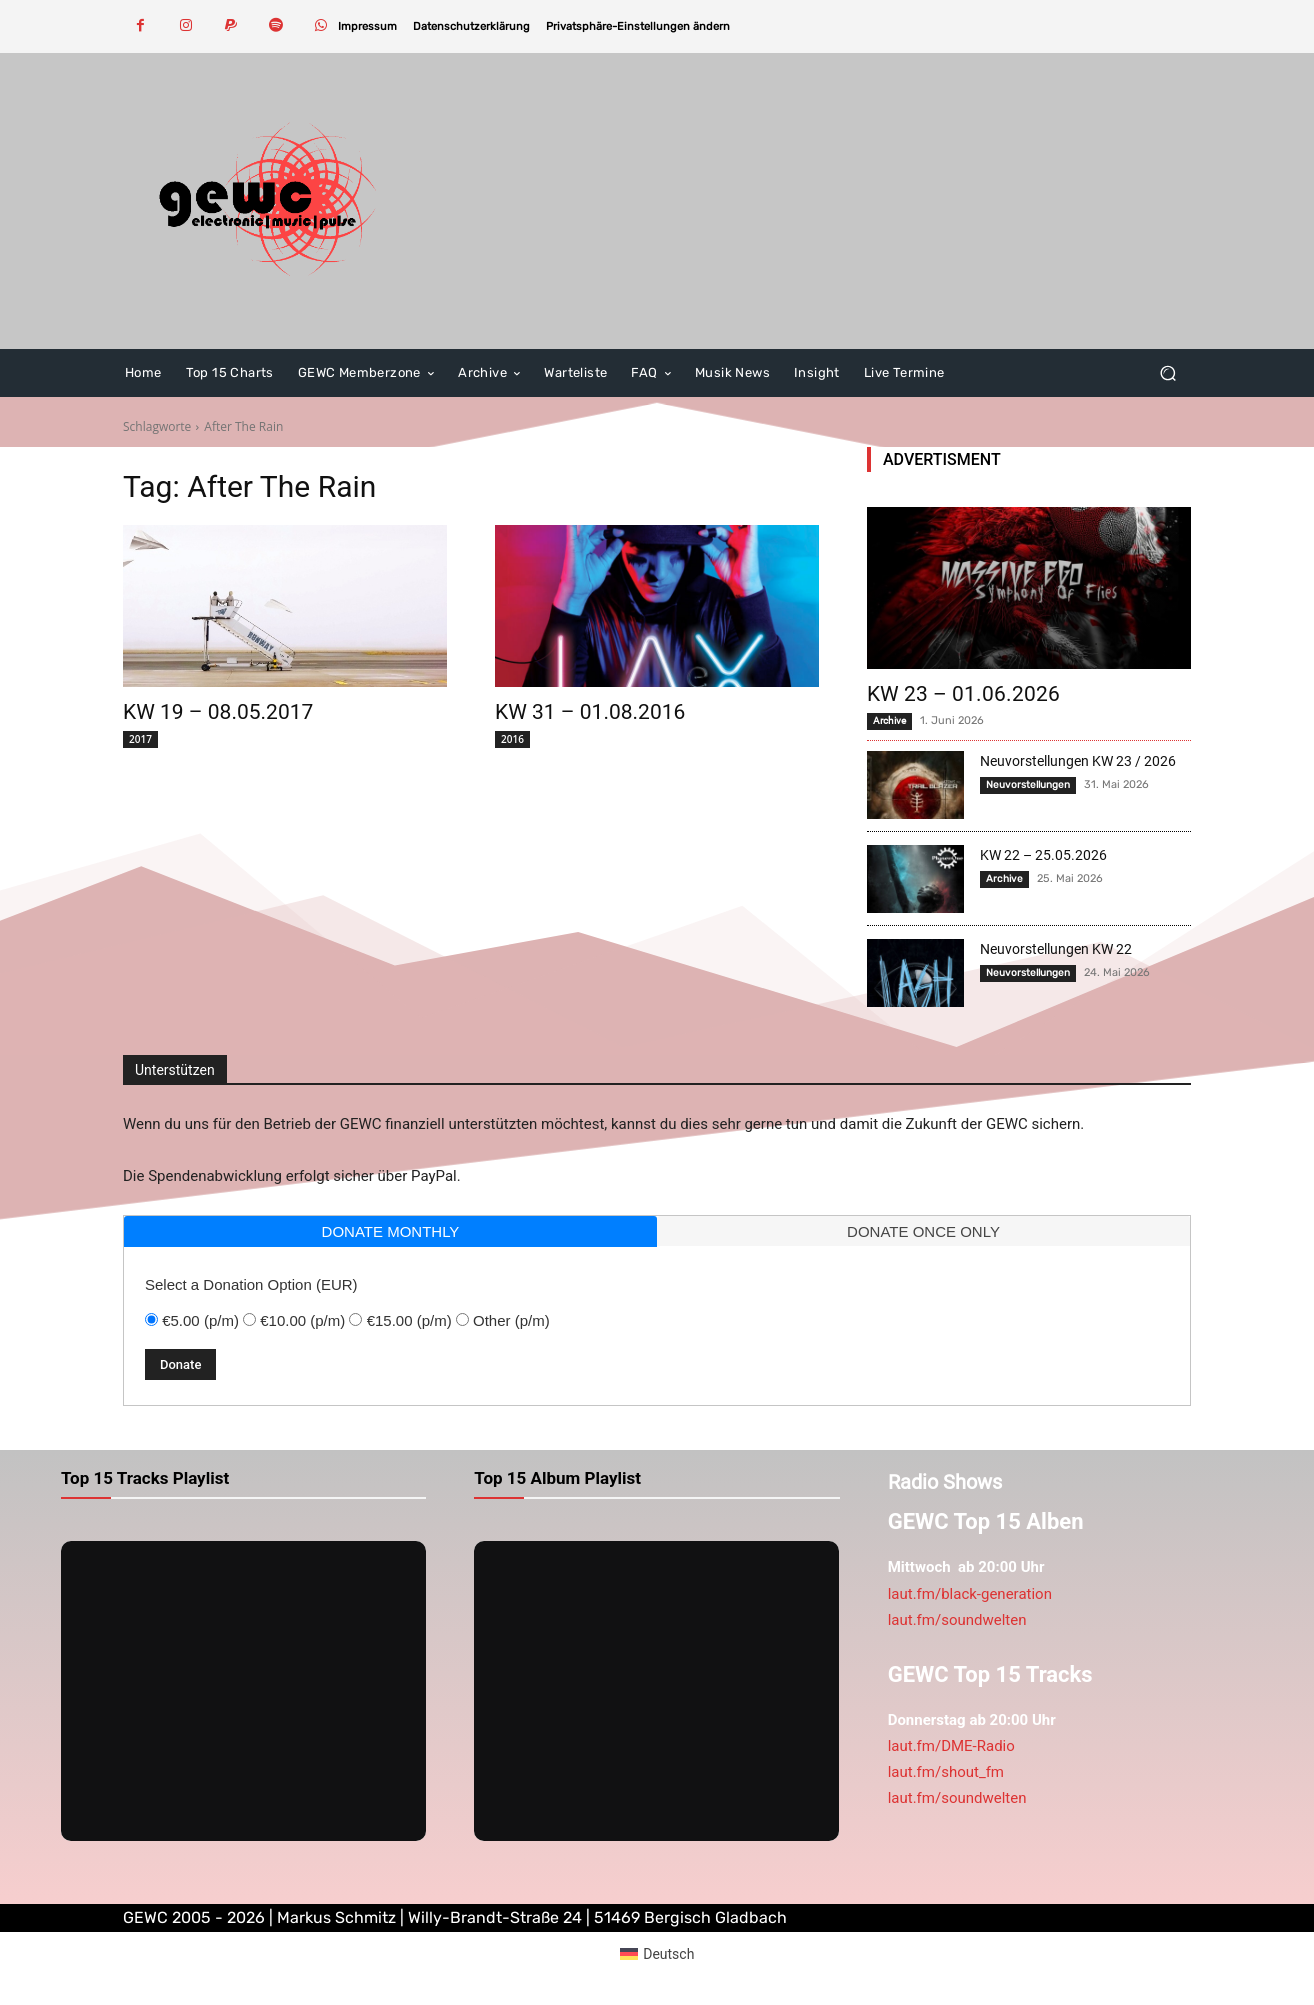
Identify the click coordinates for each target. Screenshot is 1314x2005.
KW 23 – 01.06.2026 (963, 694)
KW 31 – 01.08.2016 (590, 712)
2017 (140, 739)
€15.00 (409, 1320)
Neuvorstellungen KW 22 (1056, 949)
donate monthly (391, 1231)
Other (511, 1320)
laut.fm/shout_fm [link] (946, 1772)
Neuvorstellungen (1028, 785)
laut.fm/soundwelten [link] (957, 1620)
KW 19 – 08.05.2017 (218, 712)
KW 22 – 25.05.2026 (1043, 855)
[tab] (390, 1231)
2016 (512, 739)
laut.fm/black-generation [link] (970, 1594)
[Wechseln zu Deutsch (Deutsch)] (657, 1953)
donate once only (923, 1231)
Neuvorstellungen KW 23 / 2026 (1078, 761)
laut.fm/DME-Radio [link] (951, 1746)
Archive (889, 720)
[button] (638, 26)
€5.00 (200, 1320)
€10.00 (302, 1320)
